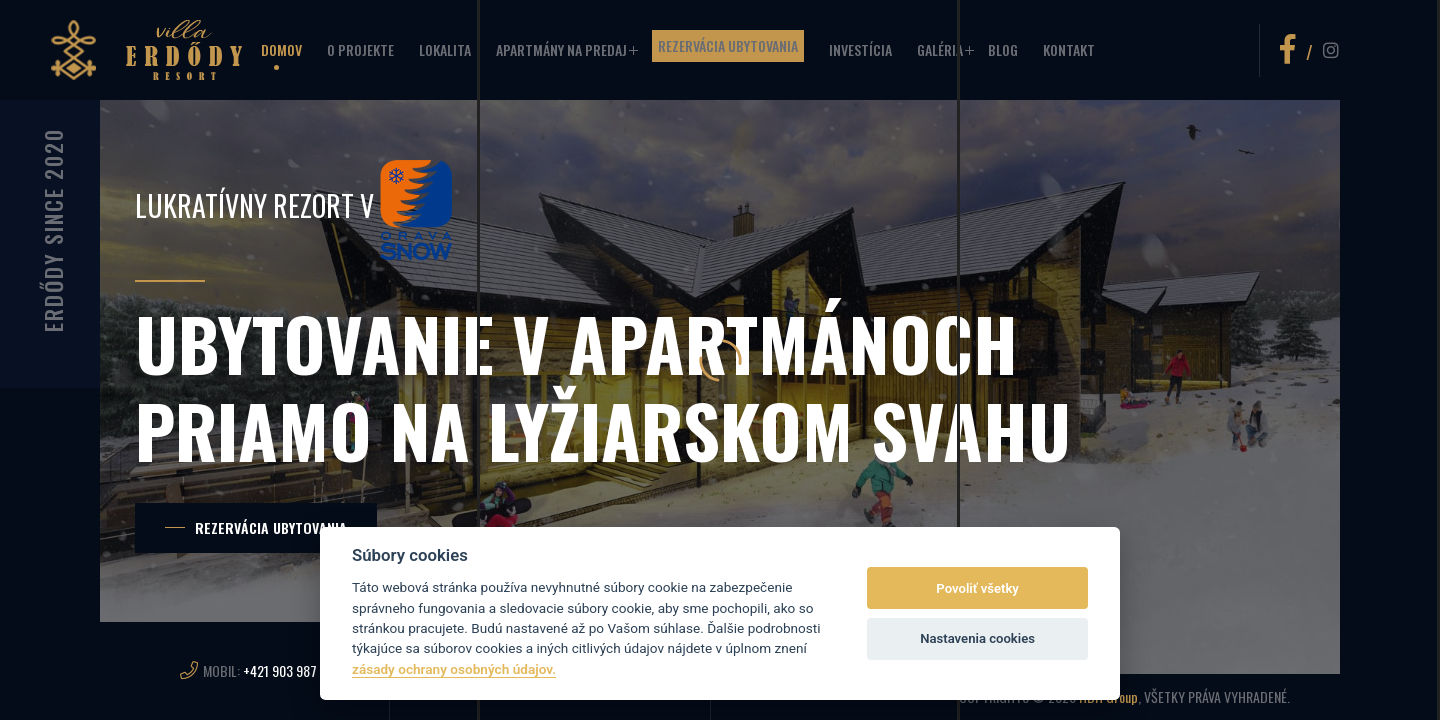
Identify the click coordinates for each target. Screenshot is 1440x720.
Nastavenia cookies (977, 638)
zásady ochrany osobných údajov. (454, 669)
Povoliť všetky (977, 588)
